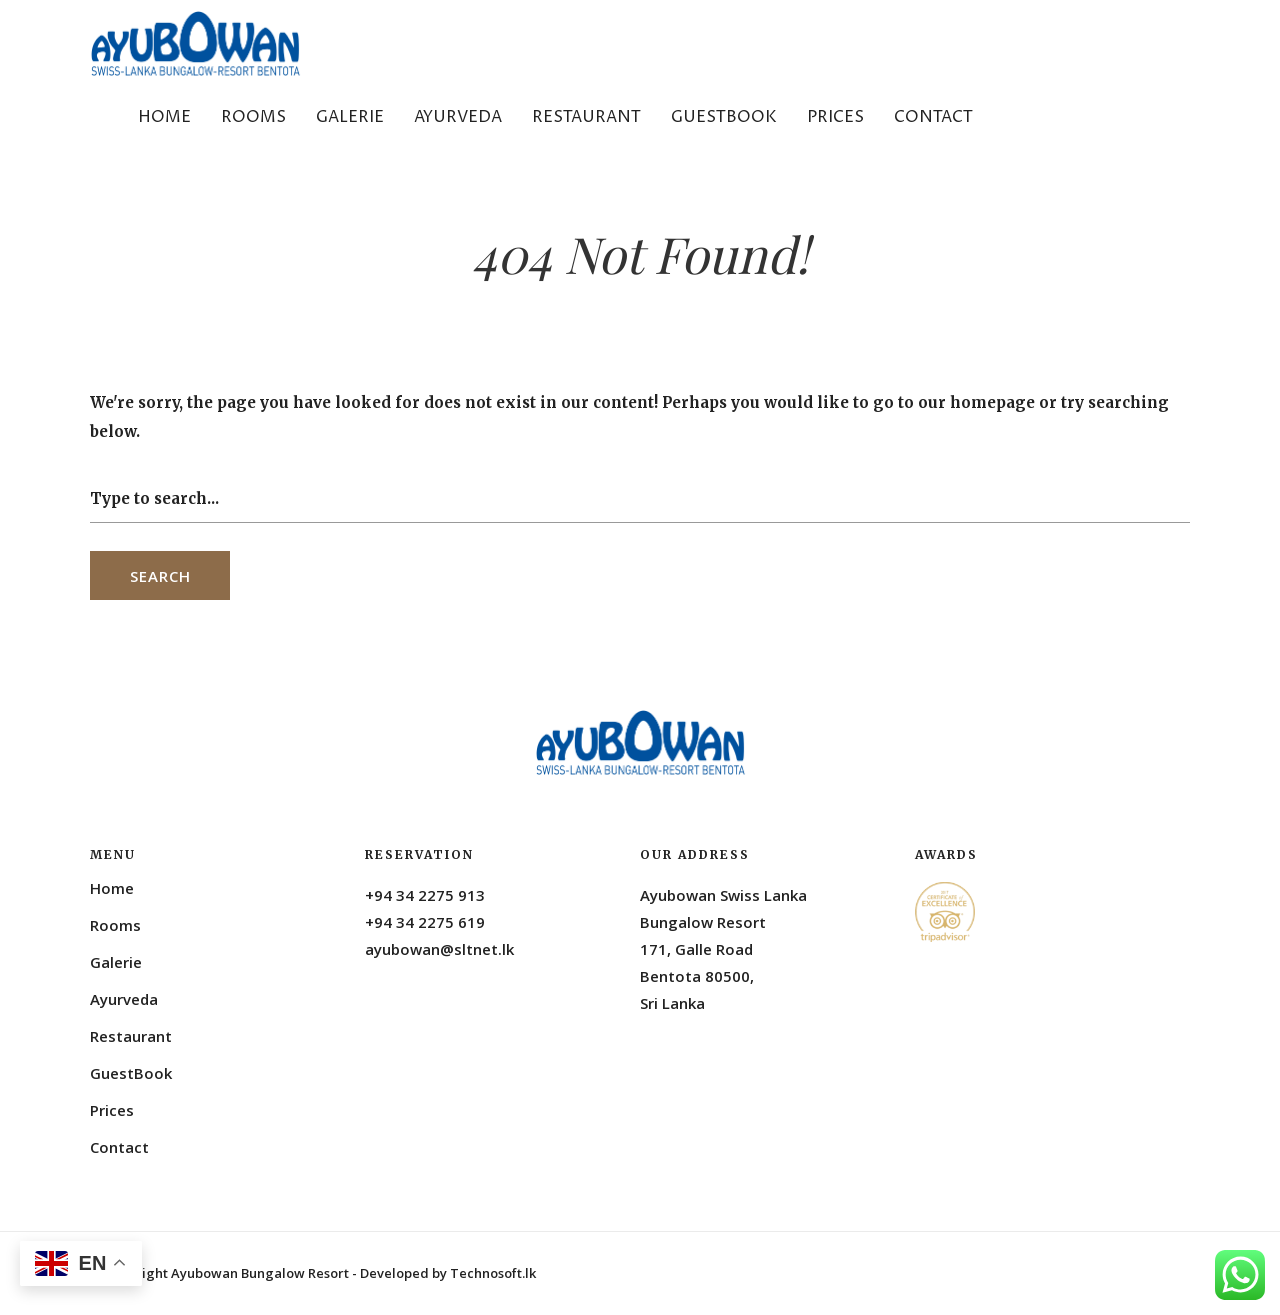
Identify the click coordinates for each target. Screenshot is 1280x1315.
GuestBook (724, 117)
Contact (933, 117)
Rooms (253, 117)
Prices (835, 117)
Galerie (350, 117)
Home (164, 117)
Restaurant (586, 117)
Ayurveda (458, 117)
